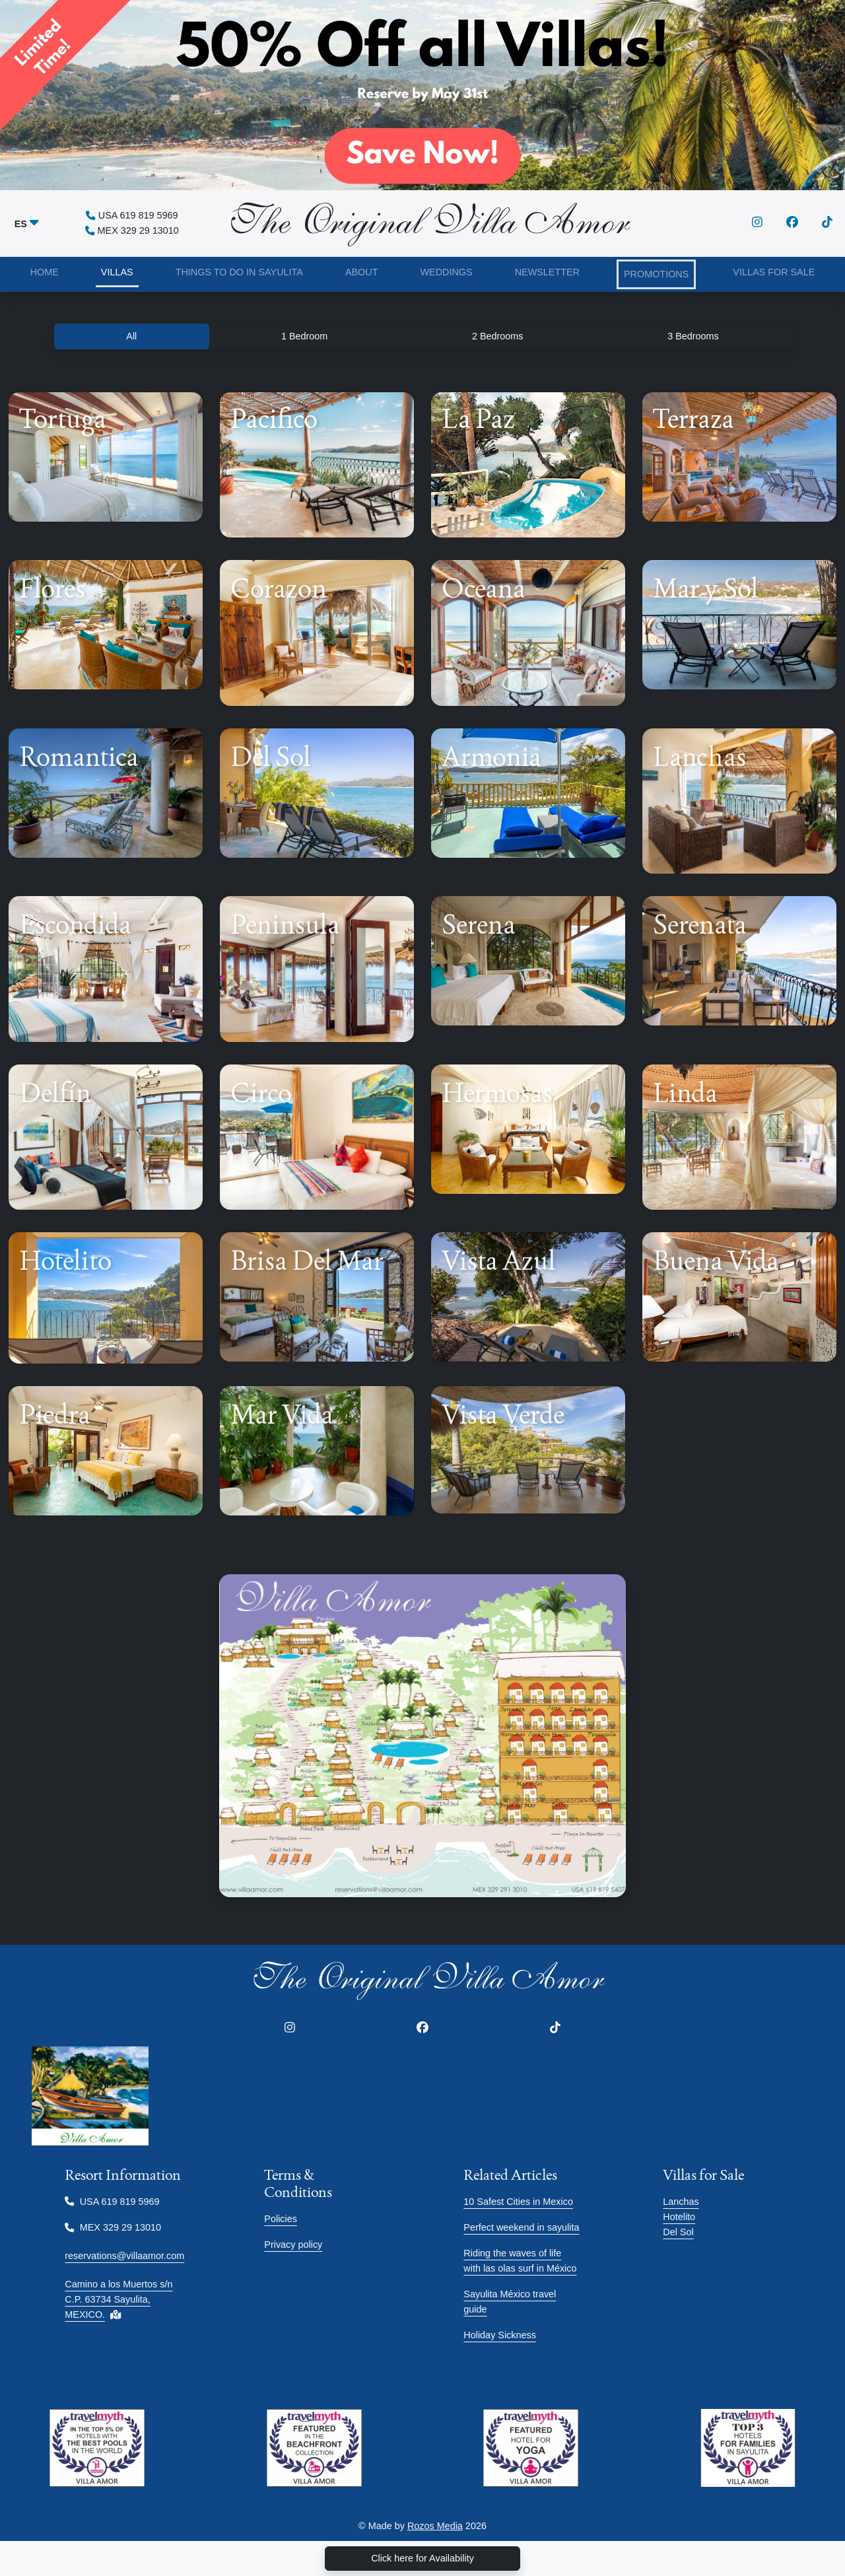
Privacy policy (293, 2244)
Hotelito (679, 2216)
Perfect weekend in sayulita (521, 2227)
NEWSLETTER (547, 272)
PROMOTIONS (656, 274)
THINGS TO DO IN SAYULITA (239, 272)
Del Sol (678, 2232)
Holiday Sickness (499, 2335)
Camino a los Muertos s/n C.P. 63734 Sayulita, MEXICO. (118, 2299)
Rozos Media (435, 2526)
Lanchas (680, 2201)
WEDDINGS (446, 272)
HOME (44, 272)
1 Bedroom (304, 336)
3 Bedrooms (693, 336)
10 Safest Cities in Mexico (518, 2201)
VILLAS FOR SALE (774, 272)
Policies (280, 2218)
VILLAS (117, 272)
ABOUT (361, 272)
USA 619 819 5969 (132, 215)
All (131, 336)
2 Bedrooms (498, 336)
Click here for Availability (422, 2558)
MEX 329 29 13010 (132, 230)
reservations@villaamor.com (124, 2255)
